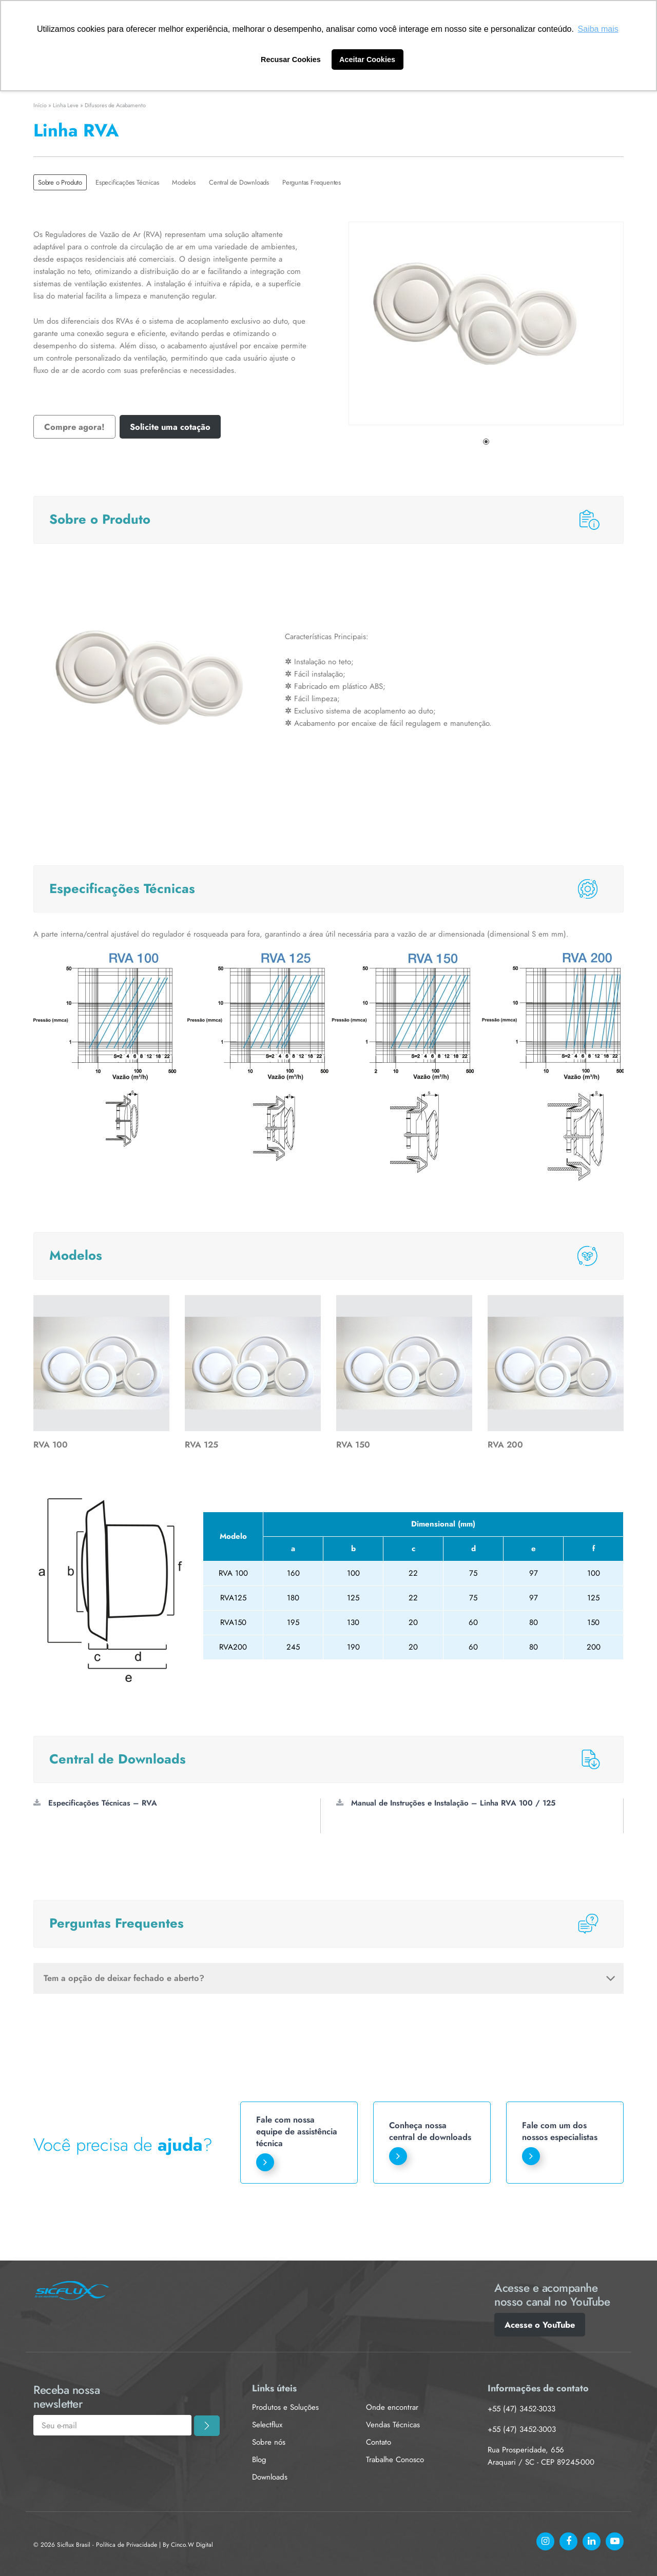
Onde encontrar (392, 2407)
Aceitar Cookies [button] (367, 59)
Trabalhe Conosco (395, 2459)
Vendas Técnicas (393, 2424)
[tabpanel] (486, 323)
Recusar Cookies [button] (291, 59)
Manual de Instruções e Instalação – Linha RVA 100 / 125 (445, 1803)
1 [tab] (486, 442)
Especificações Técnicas (127, 182)
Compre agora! (74, 427)
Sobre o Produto (60, 182)
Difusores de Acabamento (115, 105)
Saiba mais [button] (598, 29)
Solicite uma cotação (170, 427)
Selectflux (267, 2424)
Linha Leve (66, 105)
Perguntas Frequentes (311, 182)
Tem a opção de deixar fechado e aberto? (330, 1978)
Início (40, 105)
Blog (259, 2459)
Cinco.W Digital (192, 2544)
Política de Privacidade (126, 2544)
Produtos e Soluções (285, 2407)
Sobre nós (268, 2442)
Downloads (269, 2477)
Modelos (184, 182)
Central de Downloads (239, 182)
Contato (378, 2442)
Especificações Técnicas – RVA (95, 1803)
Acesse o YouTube (540, 2325)
